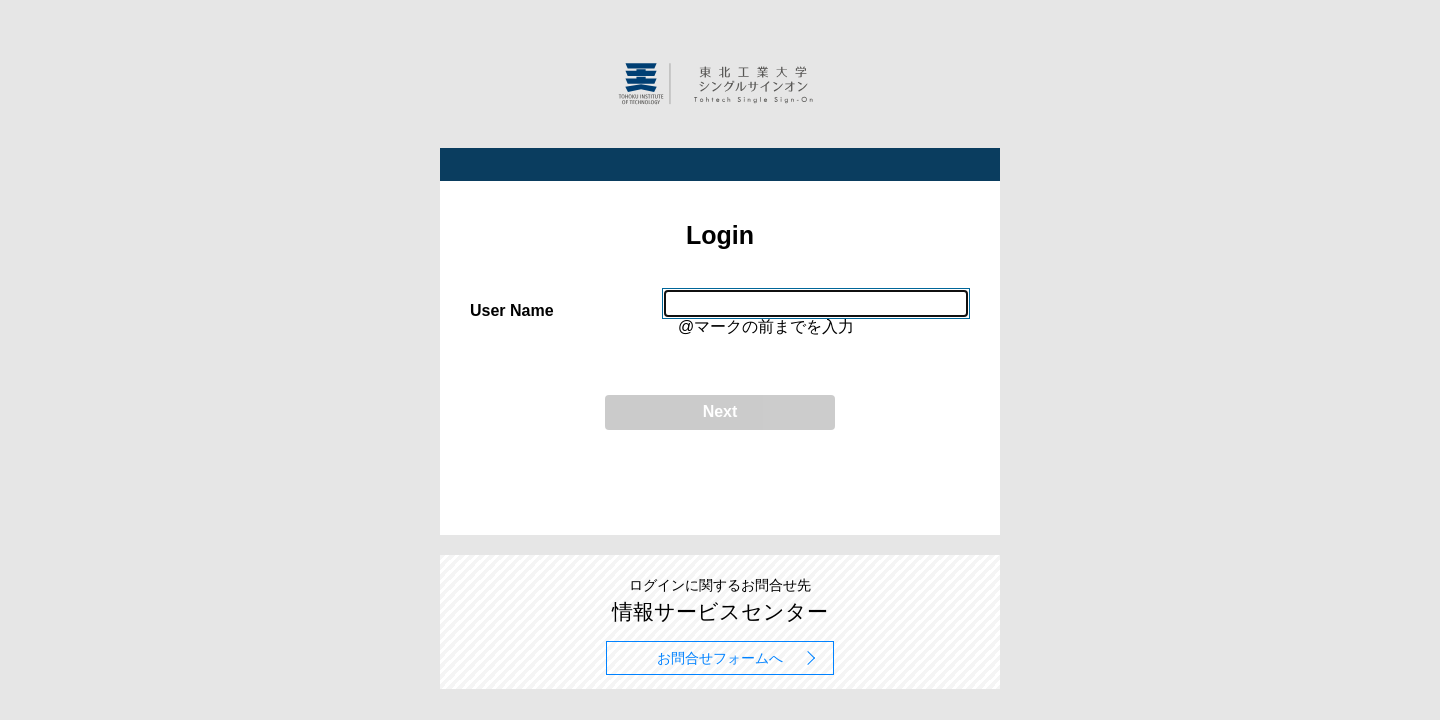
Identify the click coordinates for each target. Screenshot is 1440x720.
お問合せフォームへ (720, 658)
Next (720, 411)
